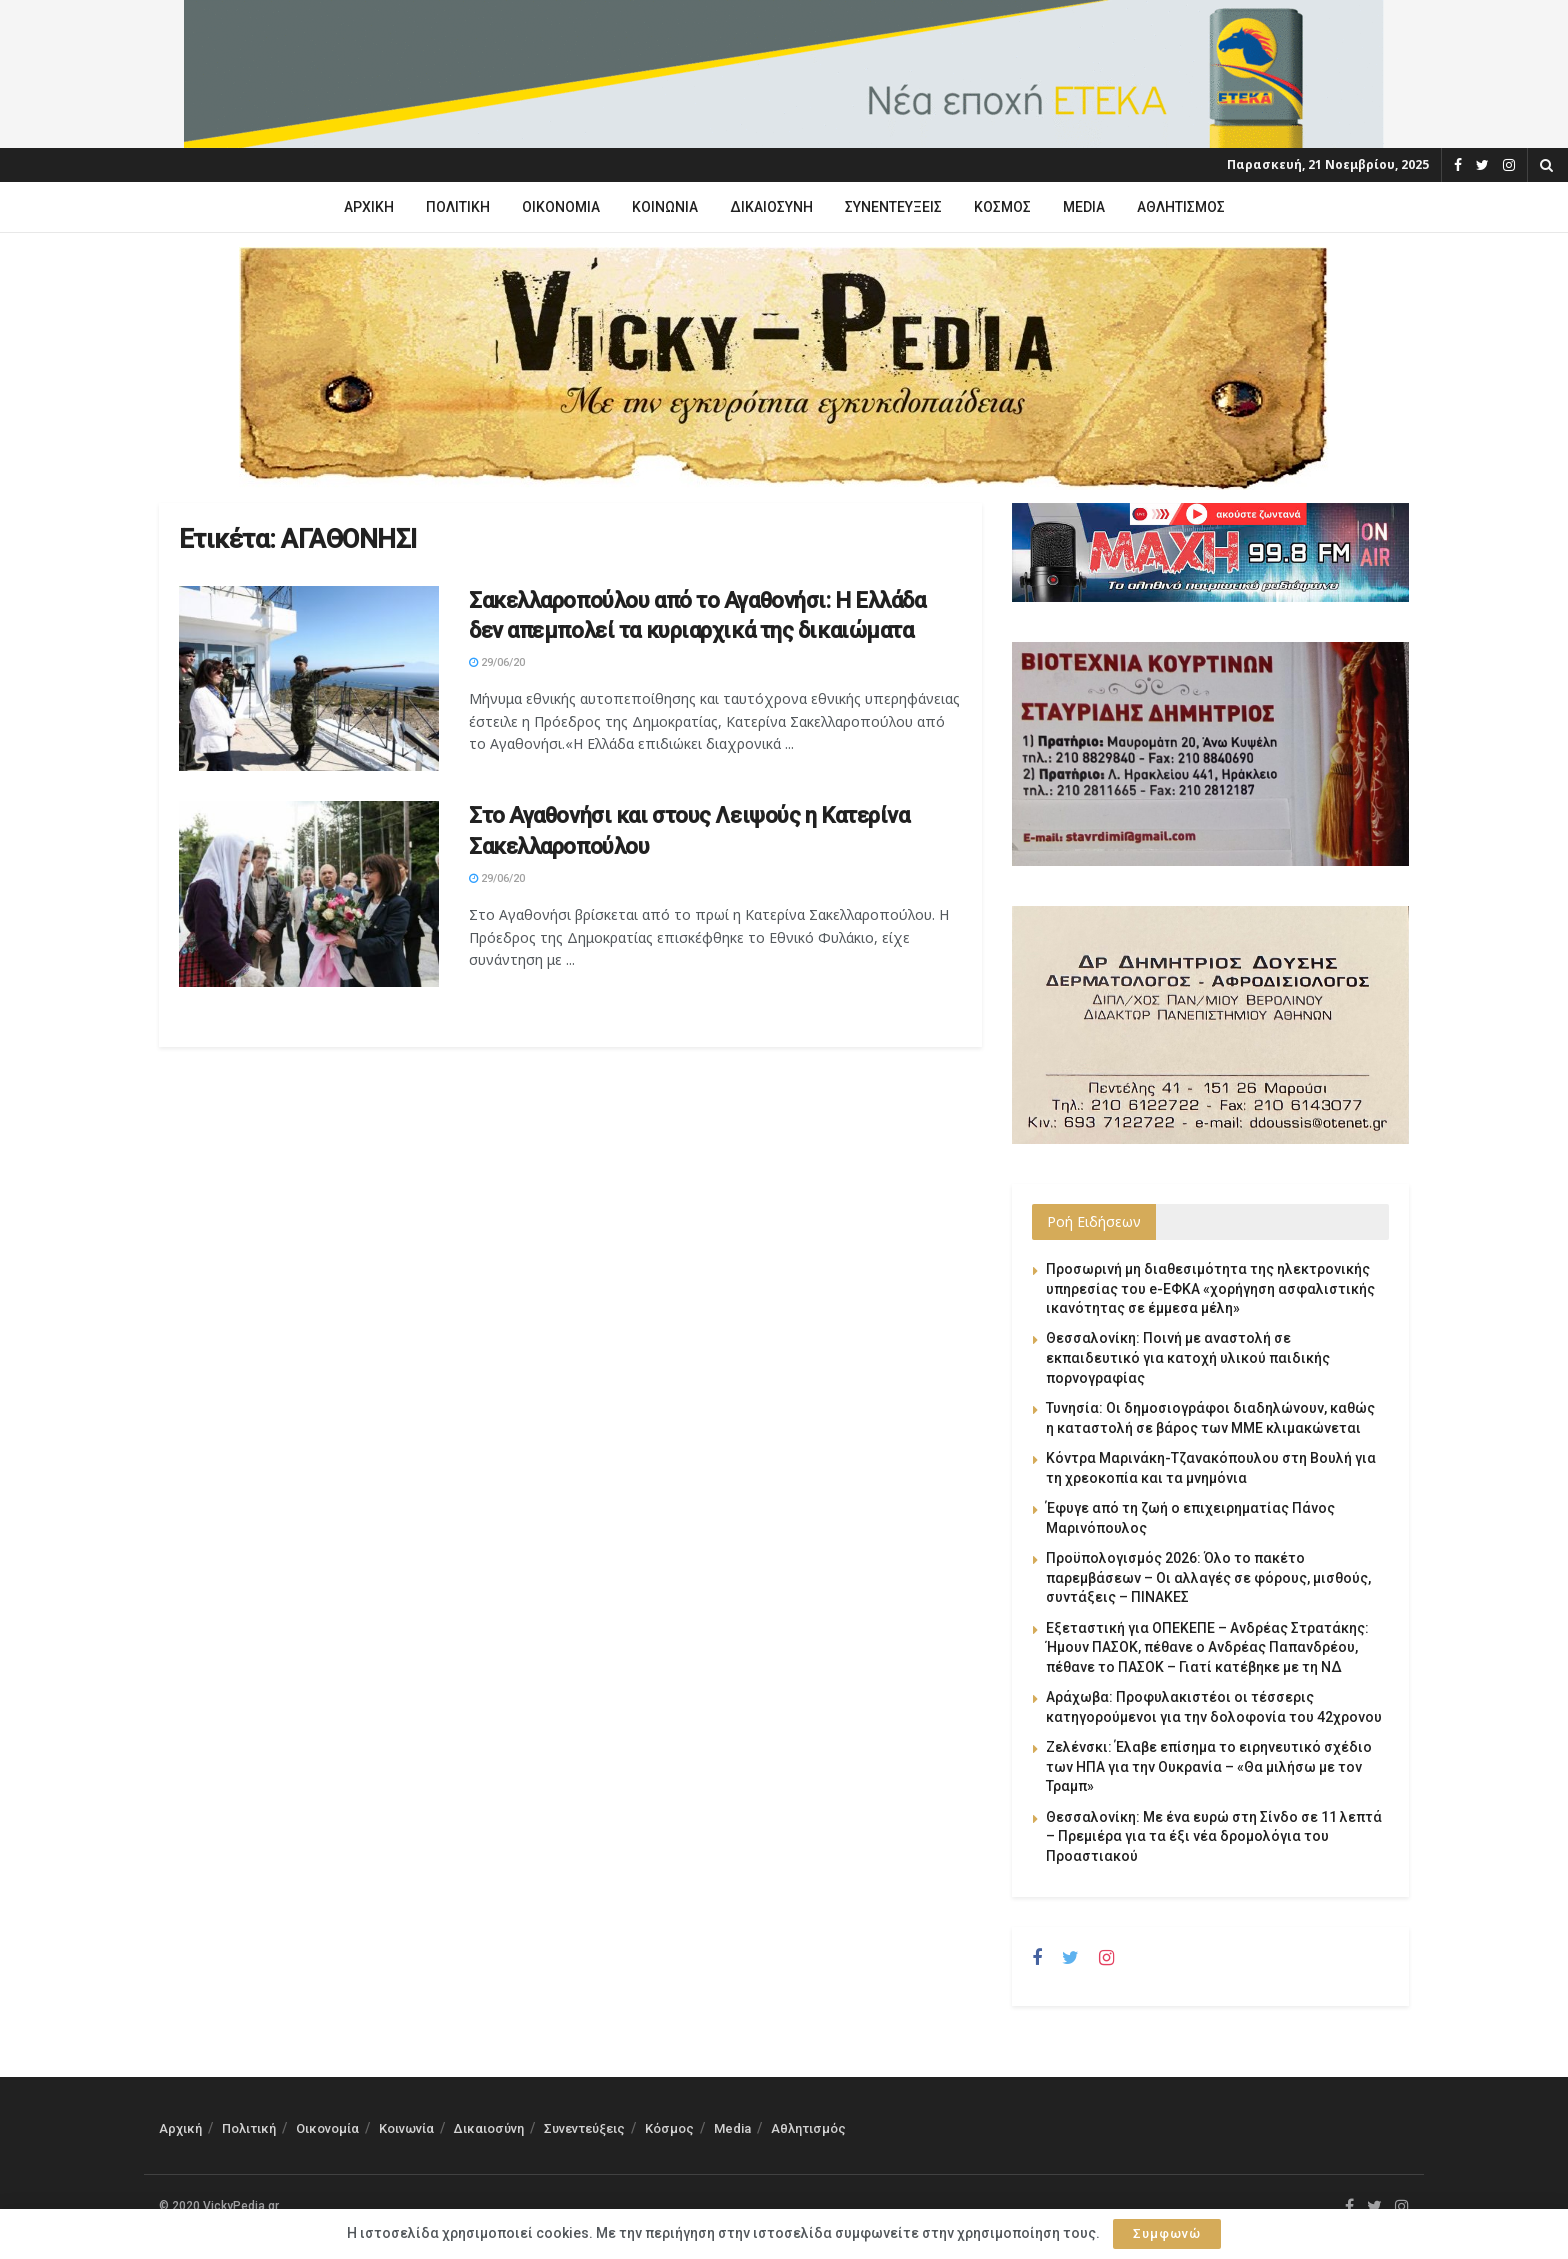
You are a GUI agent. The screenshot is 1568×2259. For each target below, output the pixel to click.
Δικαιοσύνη (771, 207)
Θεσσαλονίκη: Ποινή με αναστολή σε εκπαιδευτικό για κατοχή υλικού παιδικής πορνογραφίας (1188, 1357)
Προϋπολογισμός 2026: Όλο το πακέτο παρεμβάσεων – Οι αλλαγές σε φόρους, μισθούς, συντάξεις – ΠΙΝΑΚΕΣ (1208, 1577)
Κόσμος (1002, 207)
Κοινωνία (665, 207)
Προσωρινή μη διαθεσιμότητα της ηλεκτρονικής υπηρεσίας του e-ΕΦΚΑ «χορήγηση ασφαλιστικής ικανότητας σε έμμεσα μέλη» (1210, 1288)
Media (1084, 207)
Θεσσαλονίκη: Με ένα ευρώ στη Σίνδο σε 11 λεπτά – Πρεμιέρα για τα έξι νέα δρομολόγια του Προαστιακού (1214, 1836)
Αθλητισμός (1181, 207)
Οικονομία (561, 207)
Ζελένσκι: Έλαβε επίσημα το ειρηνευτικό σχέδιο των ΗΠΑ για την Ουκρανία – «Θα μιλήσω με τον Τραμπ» (1209, 1766)
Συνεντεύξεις (893, 207)
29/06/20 (497, 662)
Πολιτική (458, 207)
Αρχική (369, 207)
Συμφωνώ (1167, 2233)
